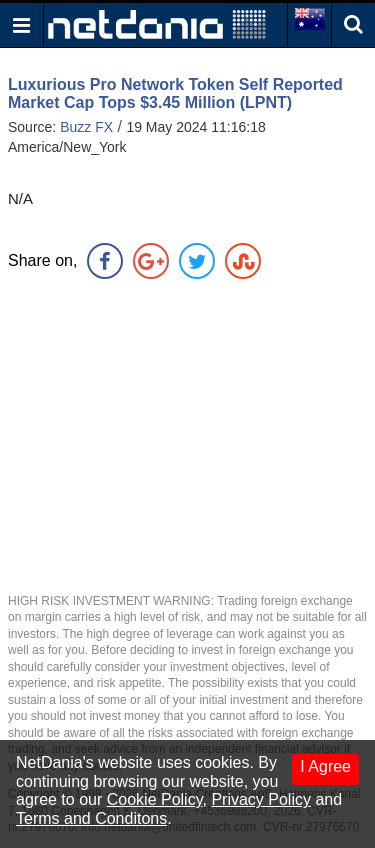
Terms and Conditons (91, 818)
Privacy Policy (261, 799)
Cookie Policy (155, 799)
